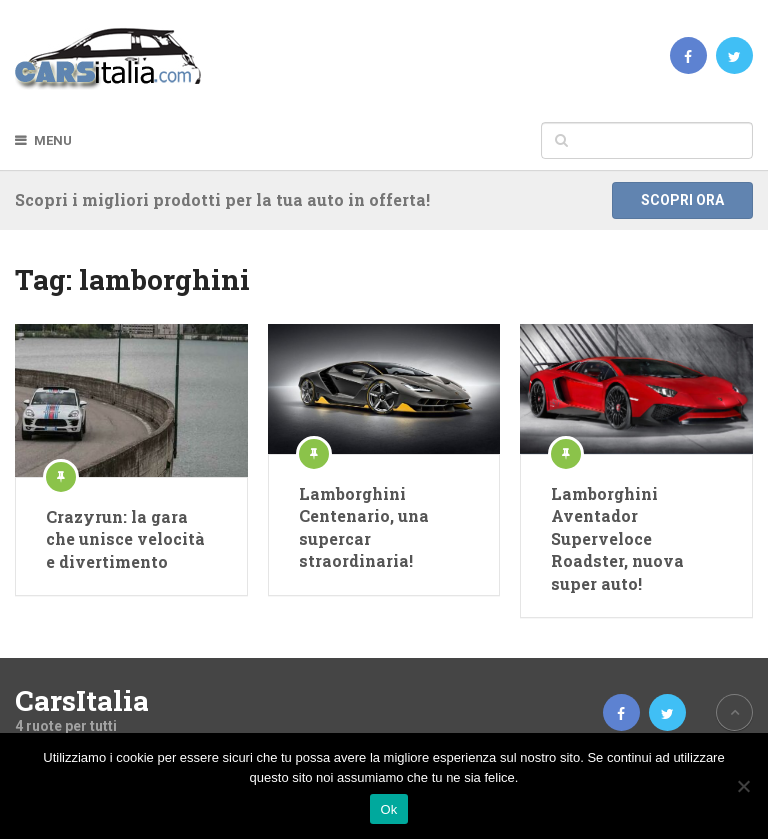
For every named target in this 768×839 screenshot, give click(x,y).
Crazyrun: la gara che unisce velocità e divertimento (125, 539)
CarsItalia (82, 701)
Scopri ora (682, 200)
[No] (743, 786)
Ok (388, 809)
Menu (53, 140)
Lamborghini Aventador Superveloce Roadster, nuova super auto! (617, 538)
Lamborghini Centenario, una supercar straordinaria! (364, 527)
